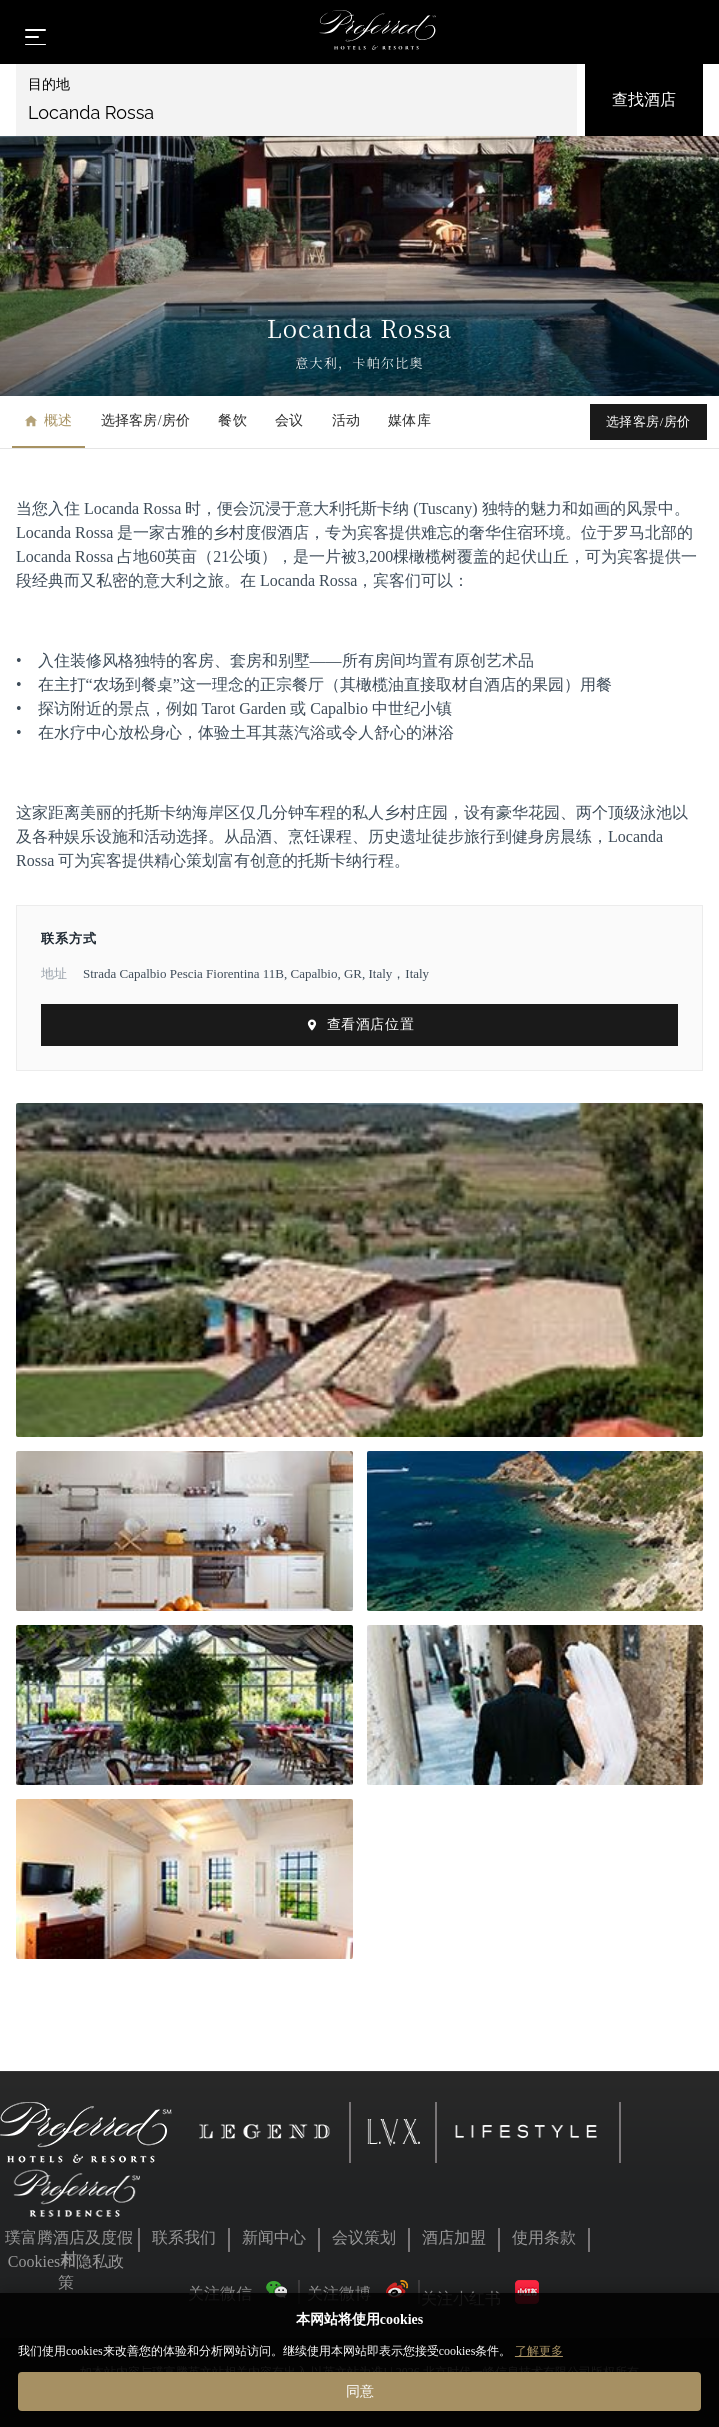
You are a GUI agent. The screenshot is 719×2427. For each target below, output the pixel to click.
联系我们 (184, 2237)
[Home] (378, 32)
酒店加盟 (454, 2237)
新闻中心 (274, 2237)
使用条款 (544, 2237)
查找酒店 (644, 99)
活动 (346, 420)
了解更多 (539, 2351)
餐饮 (232, 420)
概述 (48, 420)
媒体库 (409, 420)
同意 (360, 2391)
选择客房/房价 (146, 420)
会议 (289, 420)
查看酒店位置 (359, 1024)
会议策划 (364, 2237)
